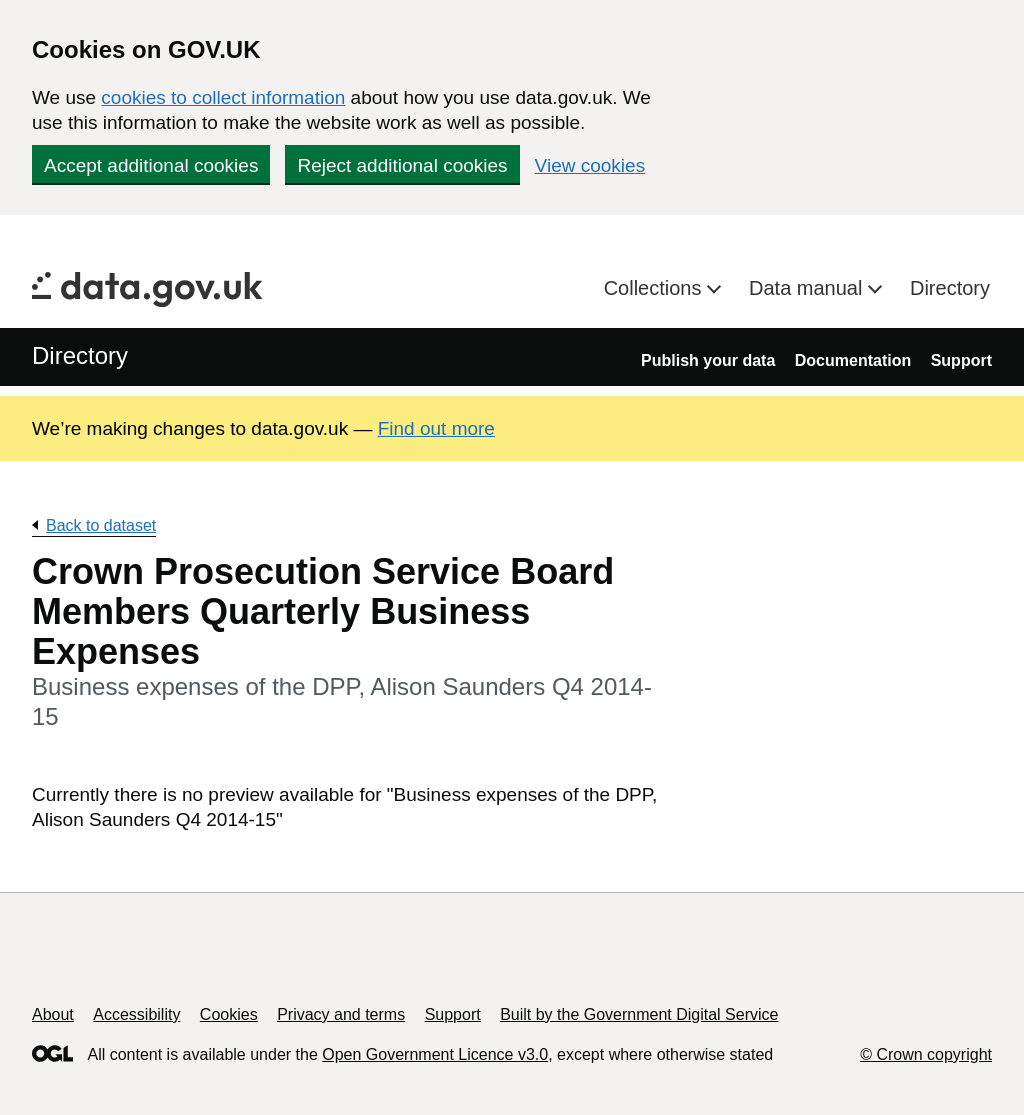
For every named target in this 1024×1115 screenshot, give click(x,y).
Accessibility (136, 1014)
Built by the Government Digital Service (639, 1014)
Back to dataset (101, 525)
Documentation (853, 360)
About (53, 1014)
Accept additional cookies (151, 165)
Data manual (808, 288)
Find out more (436, 428)
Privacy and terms (341, 1014)
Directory (950, 288)
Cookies (229, 1014)
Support (961, 360)
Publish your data (708, 360)
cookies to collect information (223, 97)
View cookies (590, 165)
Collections (655, 288)
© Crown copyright (926, 1054)
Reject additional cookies (402, 165)
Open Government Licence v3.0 (435, 1054)
